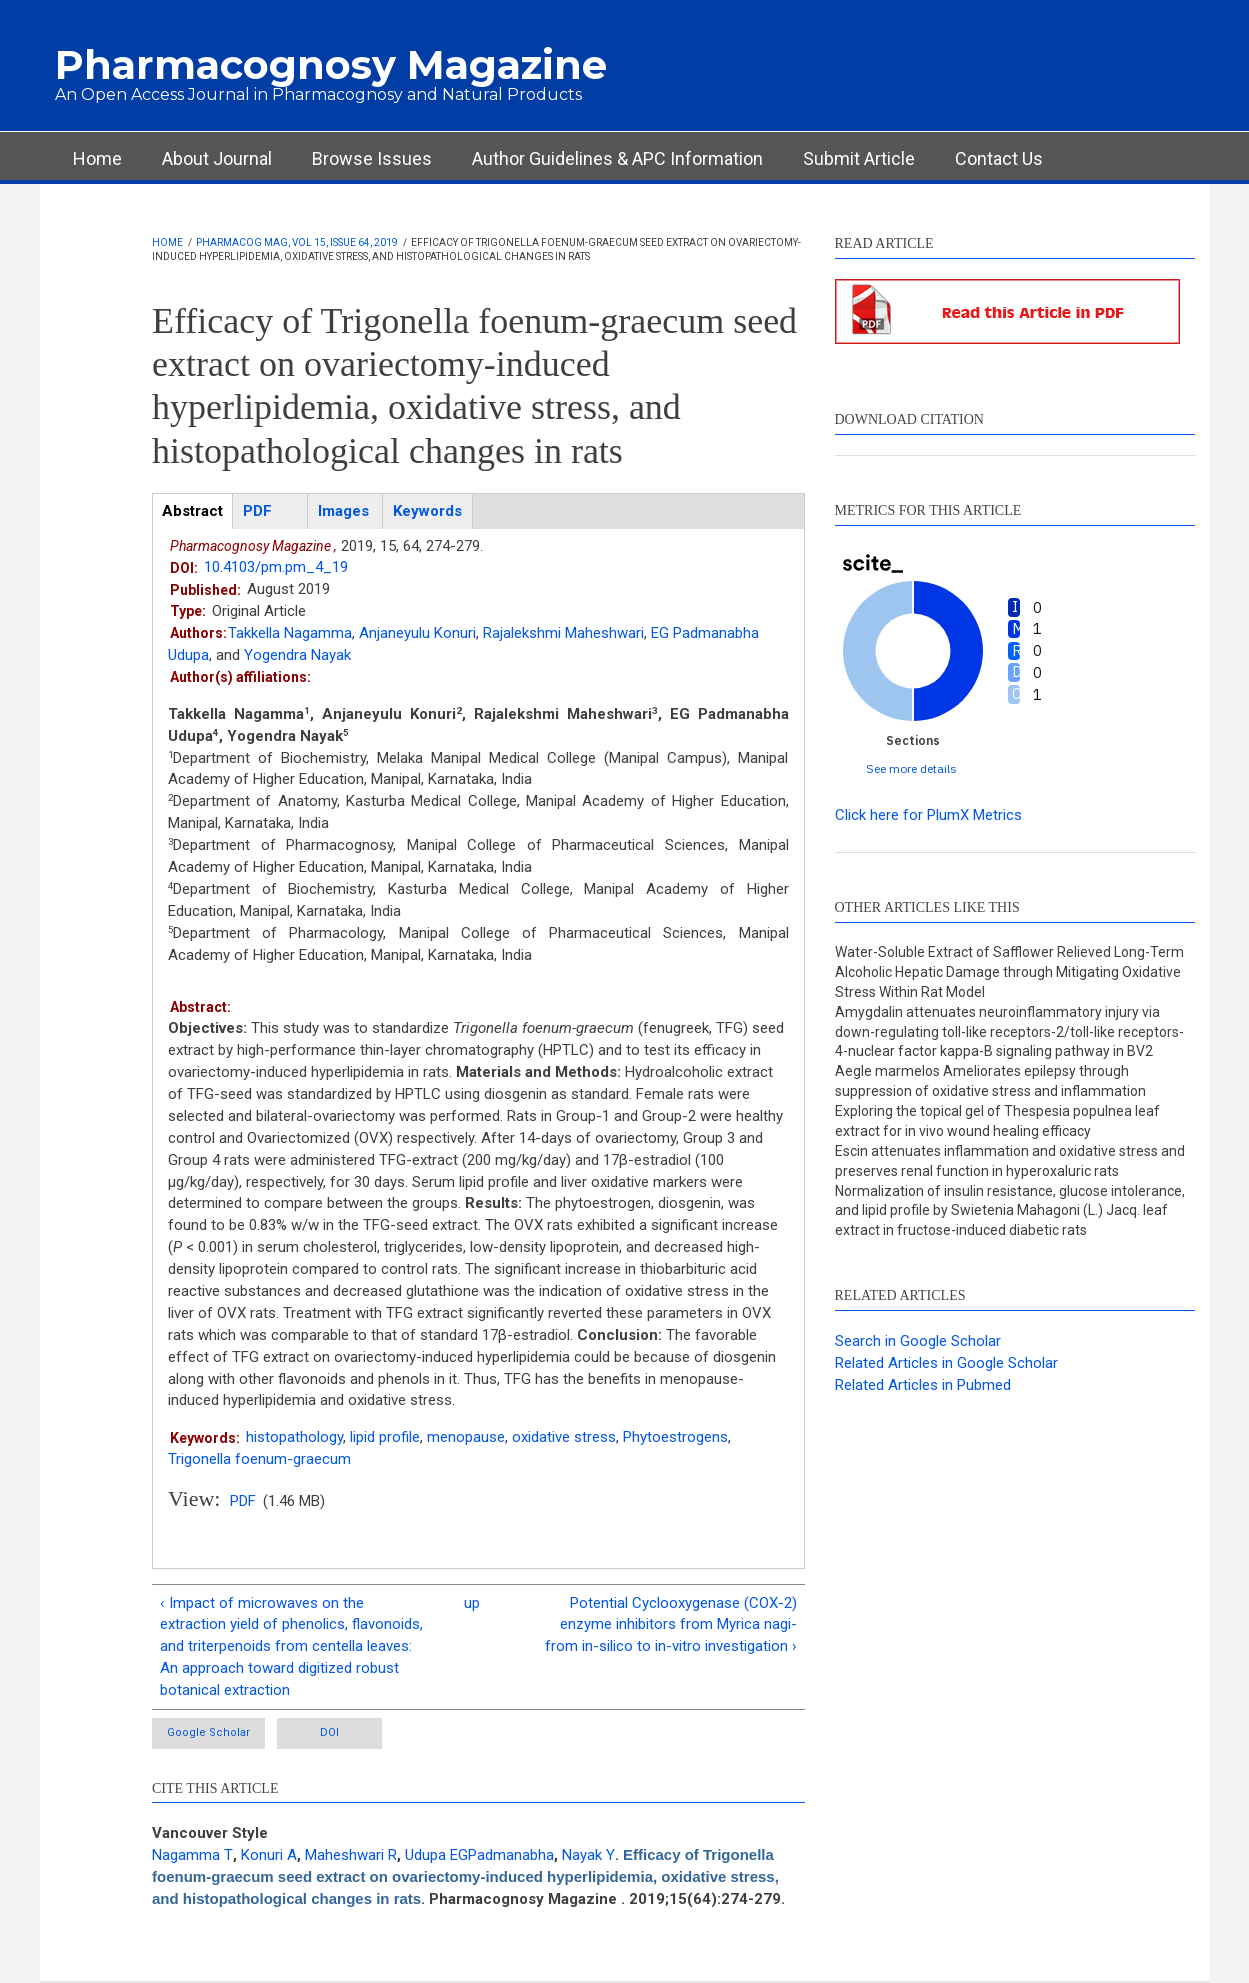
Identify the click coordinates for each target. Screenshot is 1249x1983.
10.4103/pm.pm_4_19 (276, 567)
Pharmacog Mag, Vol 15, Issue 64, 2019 (297, 242)
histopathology (294, 1437)
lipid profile (385, 1437)
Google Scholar (208, 1732)
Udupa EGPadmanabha (479, 1855)
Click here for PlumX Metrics (928, 815)
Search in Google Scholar (918, 1341)
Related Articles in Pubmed (923, 1385)
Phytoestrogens (675, 1437)
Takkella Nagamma (290, 633)
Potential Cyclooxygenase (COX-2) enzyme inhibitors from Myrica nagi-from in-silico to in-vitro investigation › (671, 1625)
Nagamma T (192, 1855)
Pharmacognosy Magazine (331, 64)
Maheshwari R (351, 1855)
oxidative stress (564, 1437)
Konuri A (269, 1855)
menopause (466, 1437)
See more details (911, 768)
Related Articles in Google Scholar (946, 1363)
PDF (243, 1501)
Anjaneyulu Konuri (417, 633)
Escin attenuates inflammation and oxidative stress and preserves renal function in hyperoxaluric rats (1010, 1161)
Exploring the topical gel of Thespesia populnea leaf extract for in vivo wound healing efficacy (997, 1121)
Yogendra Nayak (297, 655)
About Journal (217, 158)
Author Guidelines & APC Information (617, 158)
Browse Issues (372, 158)
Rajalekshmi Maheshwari (563, 633)
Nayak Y (588, 1855)
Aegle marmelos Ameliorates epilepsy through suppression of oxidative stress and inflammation (990, 1081)
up (472, 1603)
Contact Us (999, 158)
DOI (329, 1732)
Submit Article (859, 158)
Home (97, 158)
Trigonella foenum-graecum (259, 1459)
